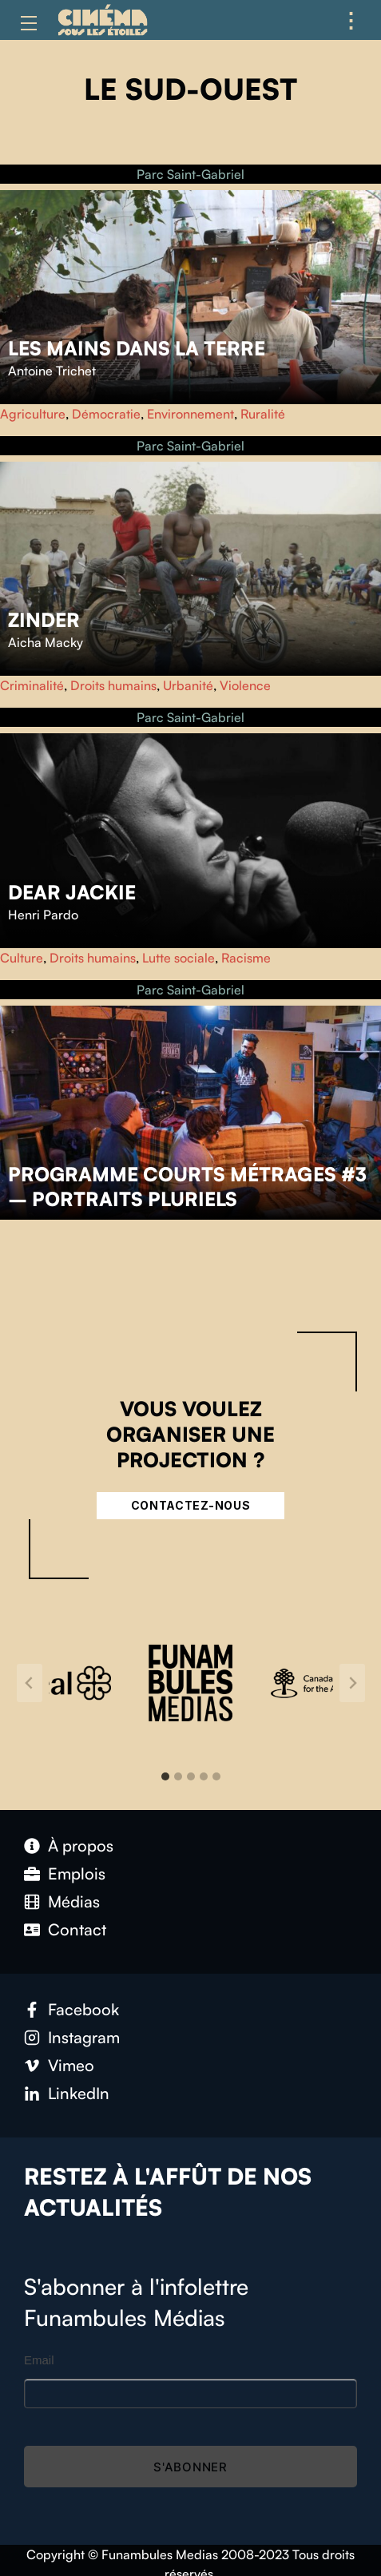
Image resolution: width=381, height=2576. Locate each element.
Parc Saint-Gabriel (190, 174)
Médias (74, 1901)
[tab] (165, 1776)
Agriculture (32, 414)
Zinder (44, 620)
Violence (245, 685)
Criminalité (32, 685)
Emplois (76, 1873)
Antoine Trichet (52, 371)
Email (39, 2360)
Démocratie (106, 414)
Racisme (246, 958)
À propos (80, 1846)
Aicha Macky (45, 642)
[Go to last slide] (29, 1683)
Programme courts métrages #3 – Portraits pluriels (187, 1186)
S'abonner (190, 2467)
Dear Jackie (72, 892)
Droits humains (113, 685)
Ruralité (262, 414)
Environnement (190, 414)
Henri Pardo (43, 915)
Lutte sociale (178, 958)
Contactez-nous (191, 1505)
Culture (21, 958)
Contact (77, 1929)
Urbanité (188, 685)
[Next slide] (352, 1683)
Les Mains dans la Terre (136, 348)
